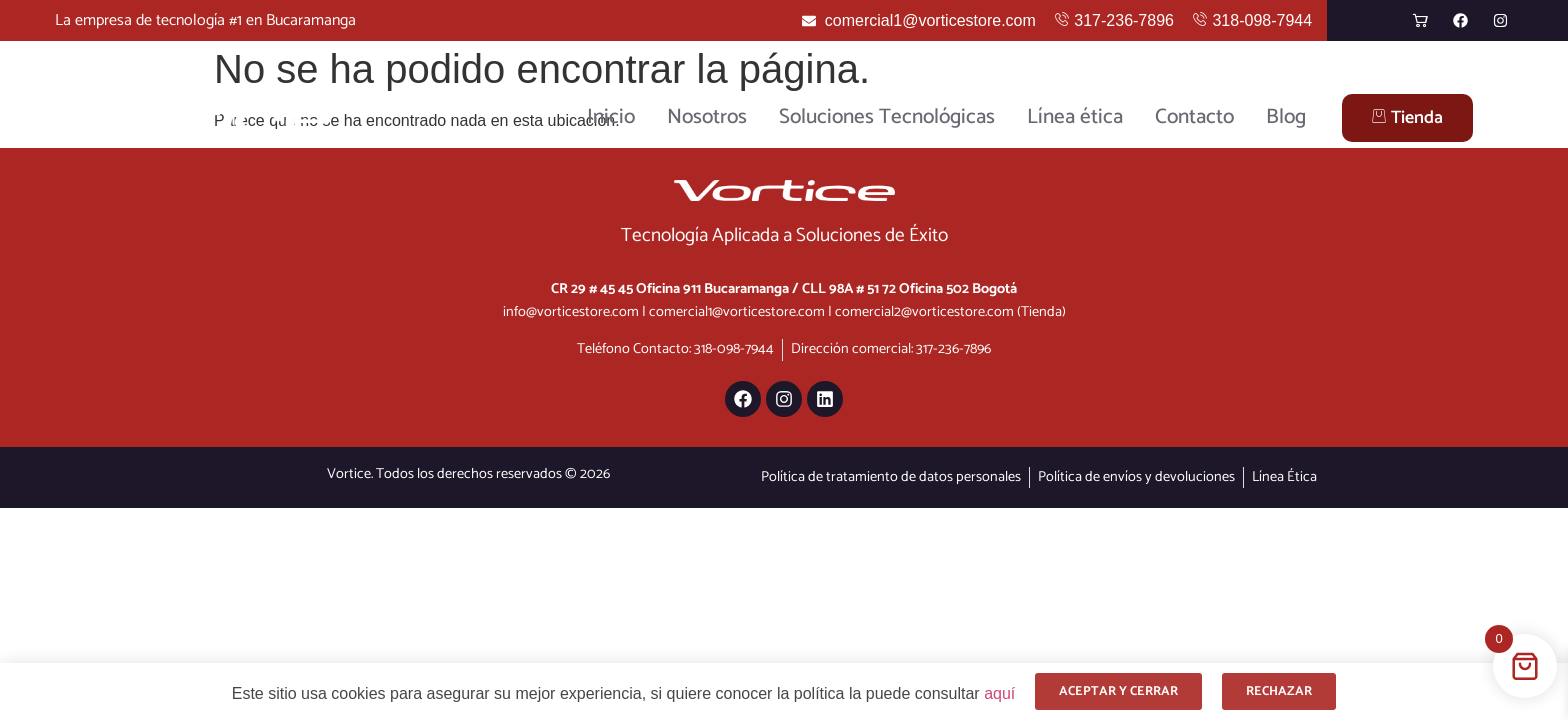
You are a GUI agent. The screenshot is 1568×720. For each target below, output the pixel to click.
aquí (999, 693)
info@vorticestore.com (571, 312)
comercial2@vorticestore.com (924, 312)
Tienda (1407, 118)
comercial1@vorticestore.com (737, 312)
